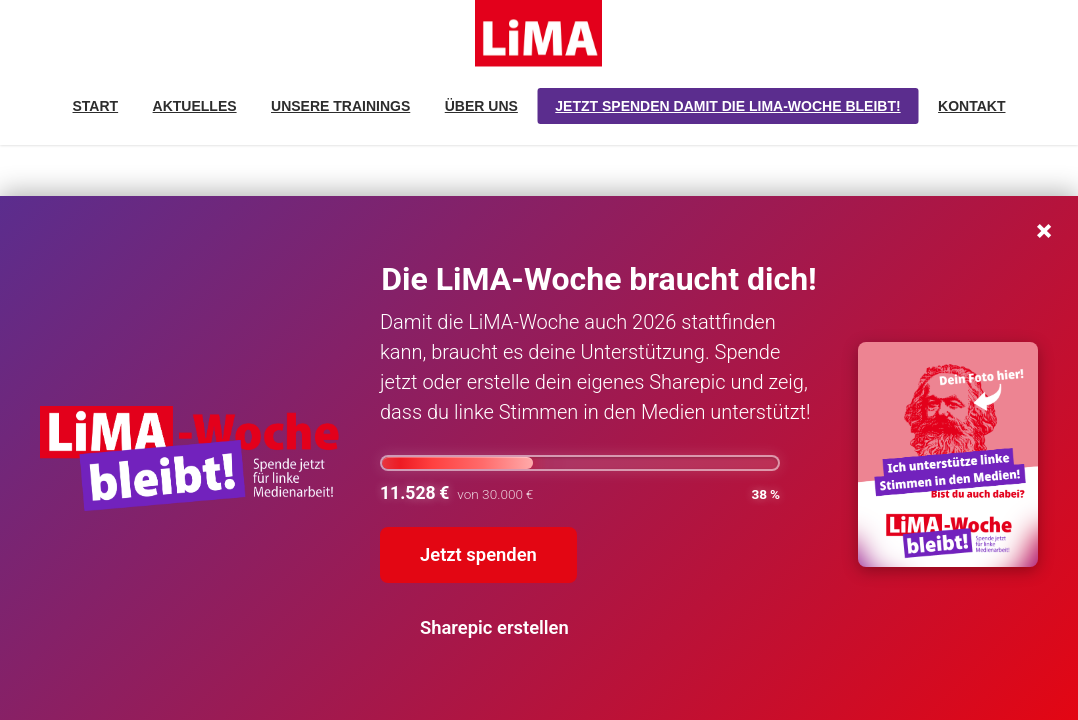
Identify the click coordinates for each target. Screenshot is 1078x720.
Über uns (481, 106)
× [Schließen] (1044, 227)
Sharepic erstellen (494, 627)
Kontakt (971, 106)
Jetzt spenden (478, 554)
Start (96, 106)
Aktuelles (195, 106)
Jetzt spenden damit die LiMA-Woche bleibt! (727, 106)
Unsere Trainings (340, 106)
